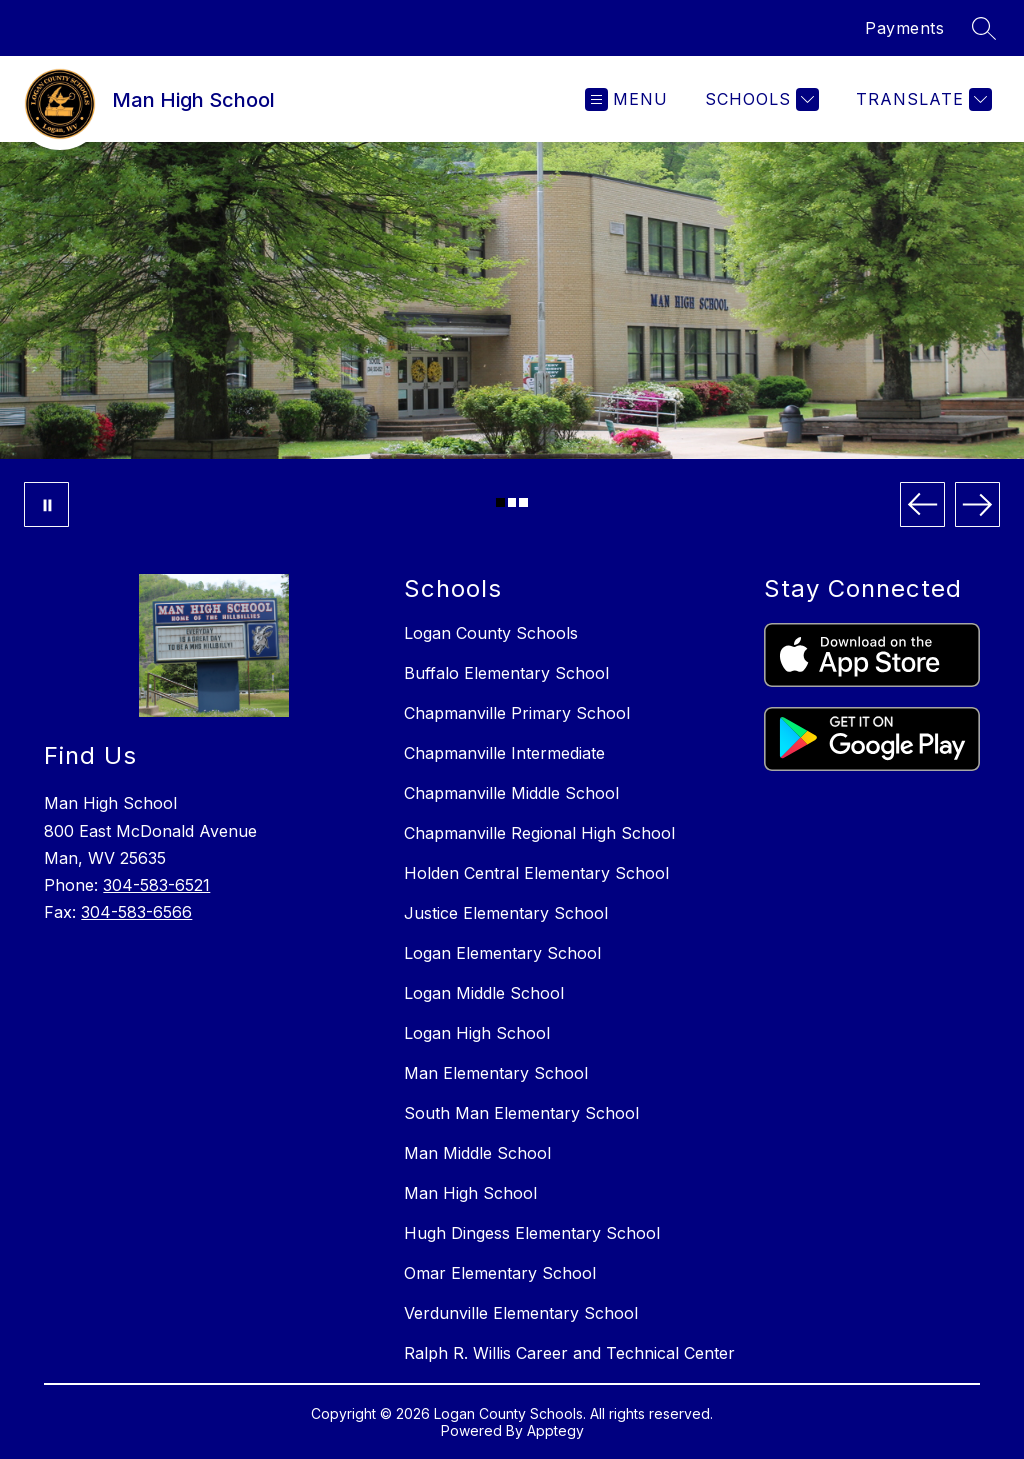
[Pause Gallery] (46, 504)
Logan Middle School (484, 993)
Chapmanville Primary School (517, 713)
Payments (904, 28)
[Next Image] (977, 504)
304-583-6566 (136, 912)
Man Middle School (477, 1153)
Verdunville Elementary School (521, 1313)
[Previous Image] (922, 504)
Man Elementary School (496, 1073)
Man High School (470, 1193)
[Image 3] (523, 502)
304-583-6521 (156, 885)
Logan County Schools (491, 633)
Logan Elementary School (502, 953)
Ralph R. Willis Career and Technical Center (569, 1353)
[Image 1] (500, 502)
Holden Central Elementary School (536, 873)
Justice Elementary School (506, 913)
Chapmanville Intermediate (504, 753)
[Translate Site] (921, 99)
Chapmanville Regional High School (539, 833)
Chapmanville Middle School (511, 793)
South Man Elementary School (521, 1113)
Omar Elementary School (500, 1273)
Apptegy (555, 1430)
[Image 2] (512, 502)
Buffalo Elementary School (506, 673)
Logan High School (477, 1033)
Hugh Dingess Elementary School (532, 1233)
